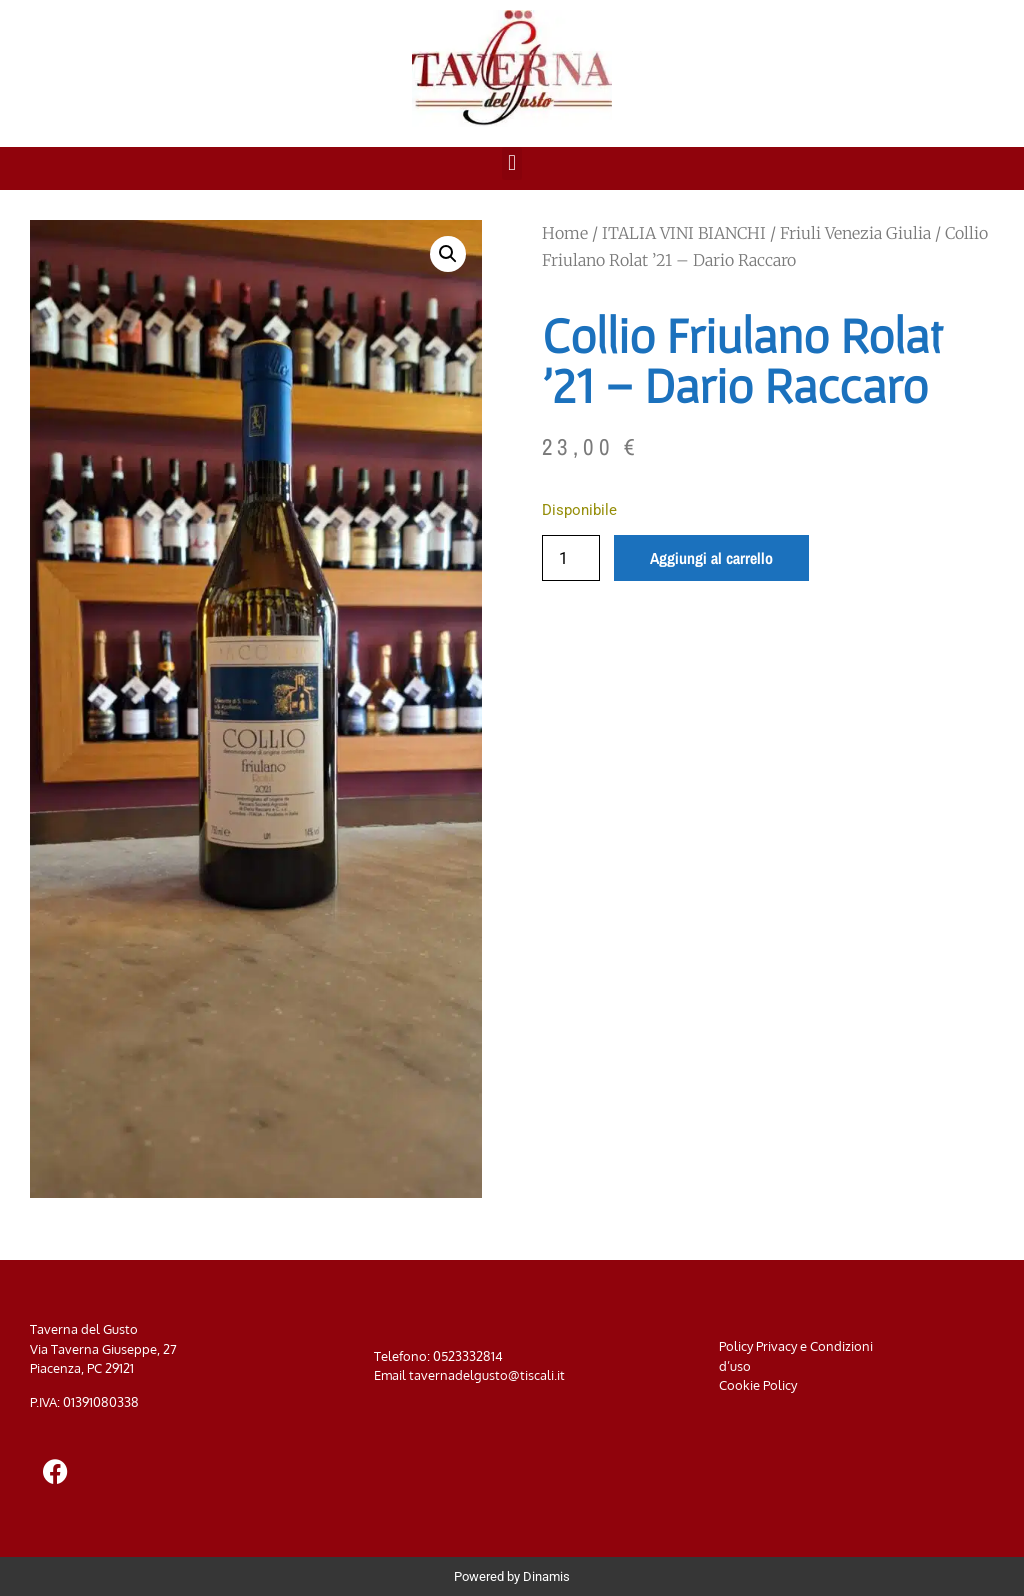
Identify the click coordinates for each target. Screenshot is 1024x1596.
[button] (511, 163)
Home (565, 233)
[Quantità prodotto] (571, 558)
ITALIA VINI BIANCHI (684, 233)
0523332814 (468, 1356)
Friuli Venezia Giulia (855, 233)
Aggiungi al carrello (711, 558)
